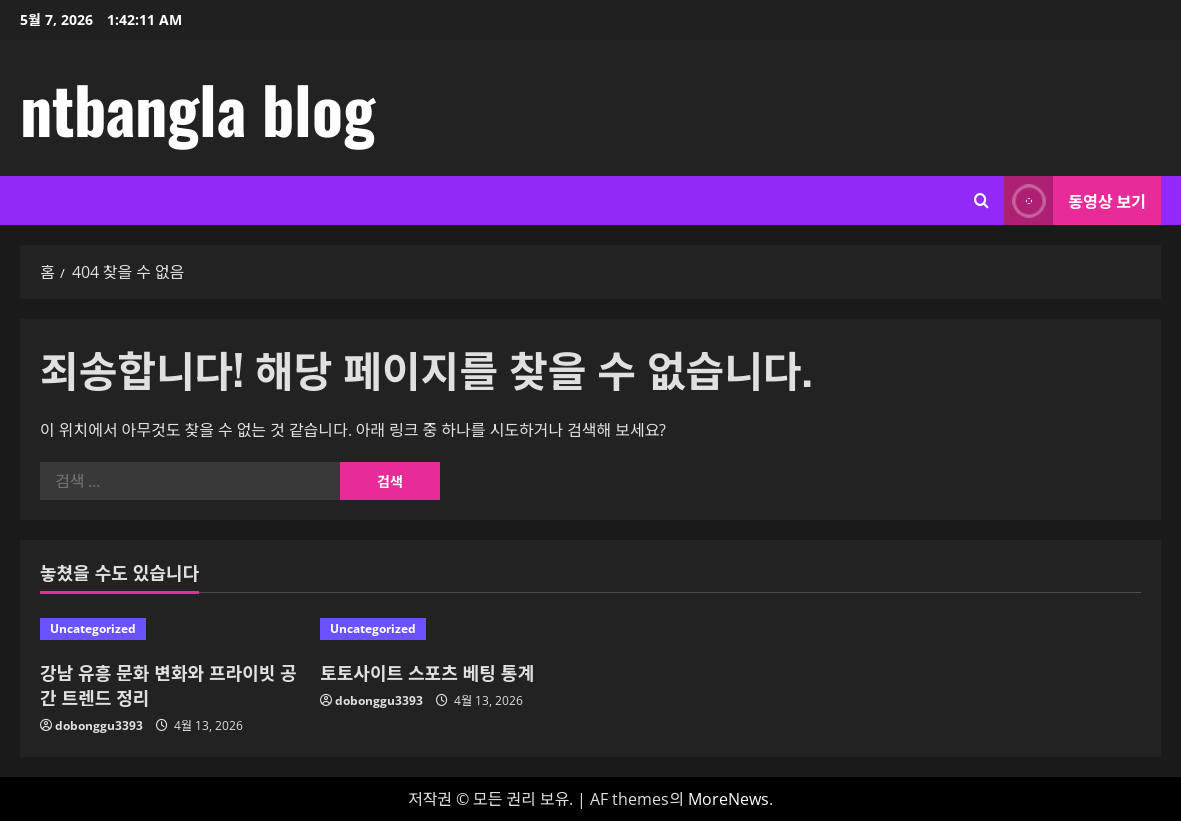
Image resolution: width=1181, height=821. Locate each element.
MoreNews (728, 799)
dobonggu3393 (99, 725)
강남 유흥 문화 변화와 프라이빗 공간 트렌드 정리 (168, 684)
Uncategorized (93, 628)
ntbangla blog (197, 108)
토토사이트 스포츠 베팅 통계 (427, 672)
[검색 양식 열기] (981, 200)
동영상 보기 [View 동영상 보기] (1075, 200)
